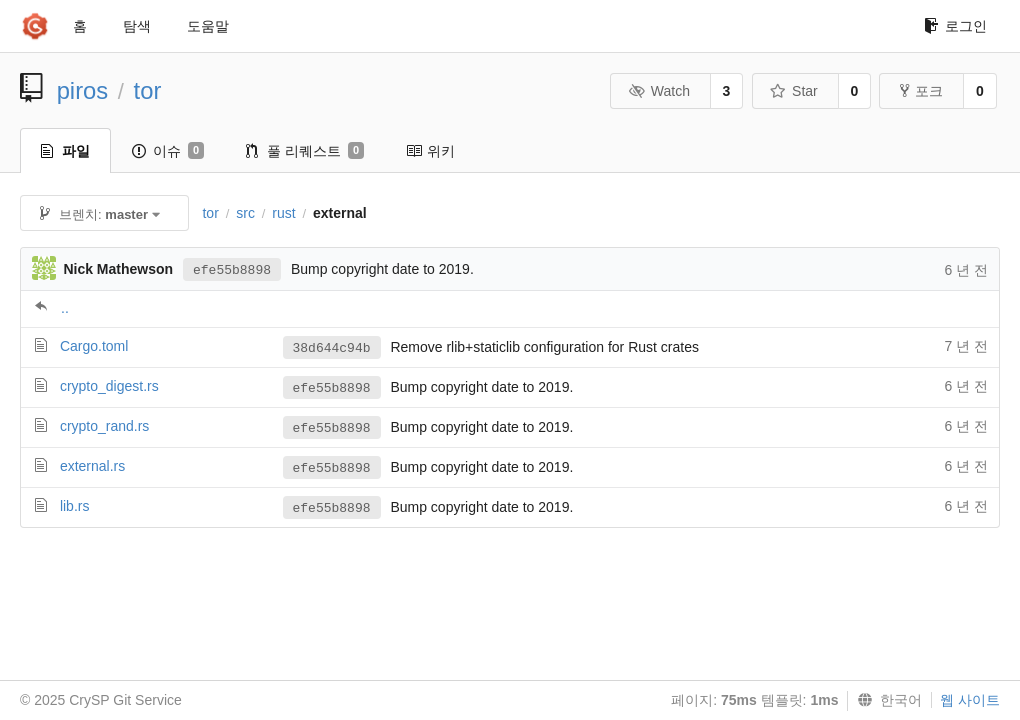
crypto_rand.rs (104, 426)
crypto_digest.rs (109, 386)
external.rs (92, 466)
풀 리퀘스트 (305, 151)
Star (794, 91)
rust (283, 213)
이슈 (168, 151)
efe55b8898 (232, 270)
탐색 (137, 26)
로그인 (955, 26)
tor (148, 90)
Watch (659, 91)
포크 (921, 91)
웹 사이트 (970, 700)
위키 (430, 151)
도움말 (208, 26)
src (245, 213)
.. (65, 308)
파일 (65, 151)
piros (83, 90)
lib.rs (75, 506)
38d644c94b (332, 348)
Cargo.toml (94, 346)
